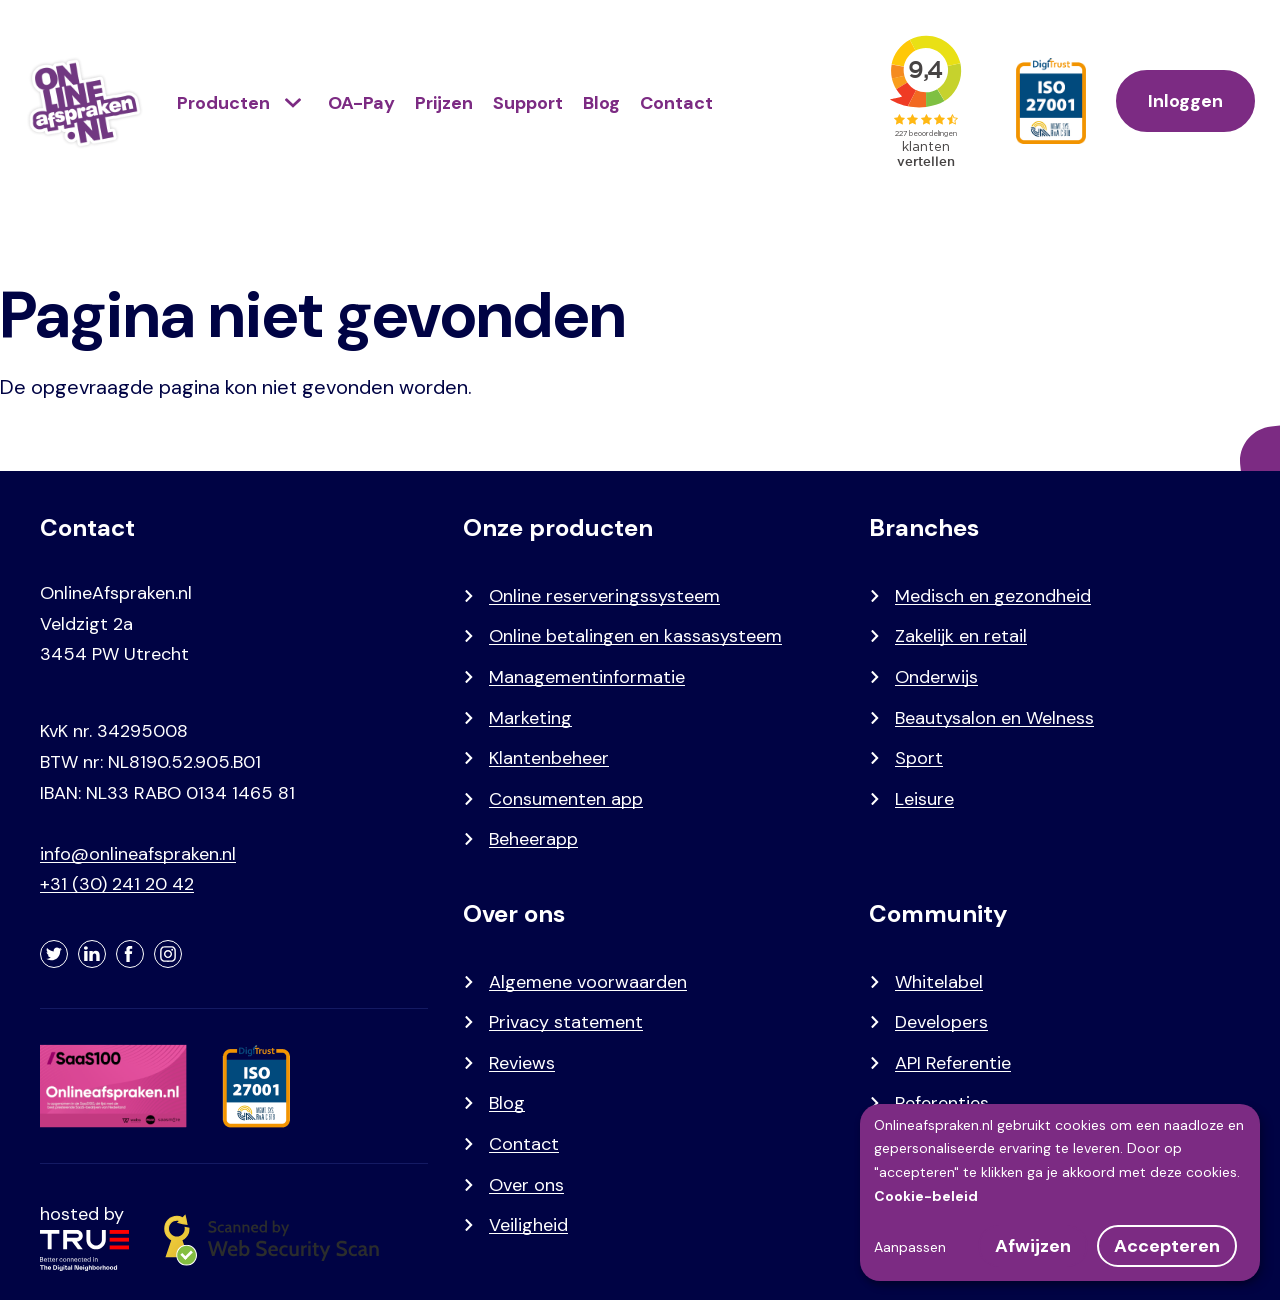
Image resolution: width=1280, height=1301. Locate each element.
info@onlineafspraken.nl (138, 854)
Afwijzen (1033, 1246)
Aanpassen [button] (910, 1247)
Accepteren (1167, 1246)
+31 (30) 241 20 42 (117, 884)
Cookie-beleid (926, 1196)
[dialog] (1060, 1192)
